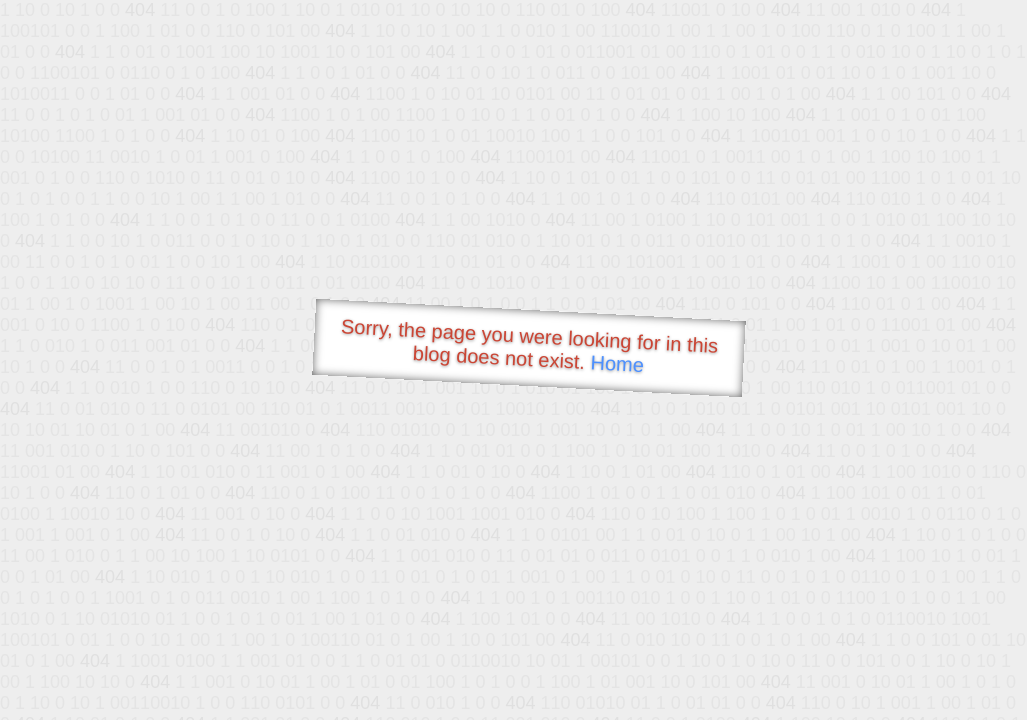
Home (617, 363)
